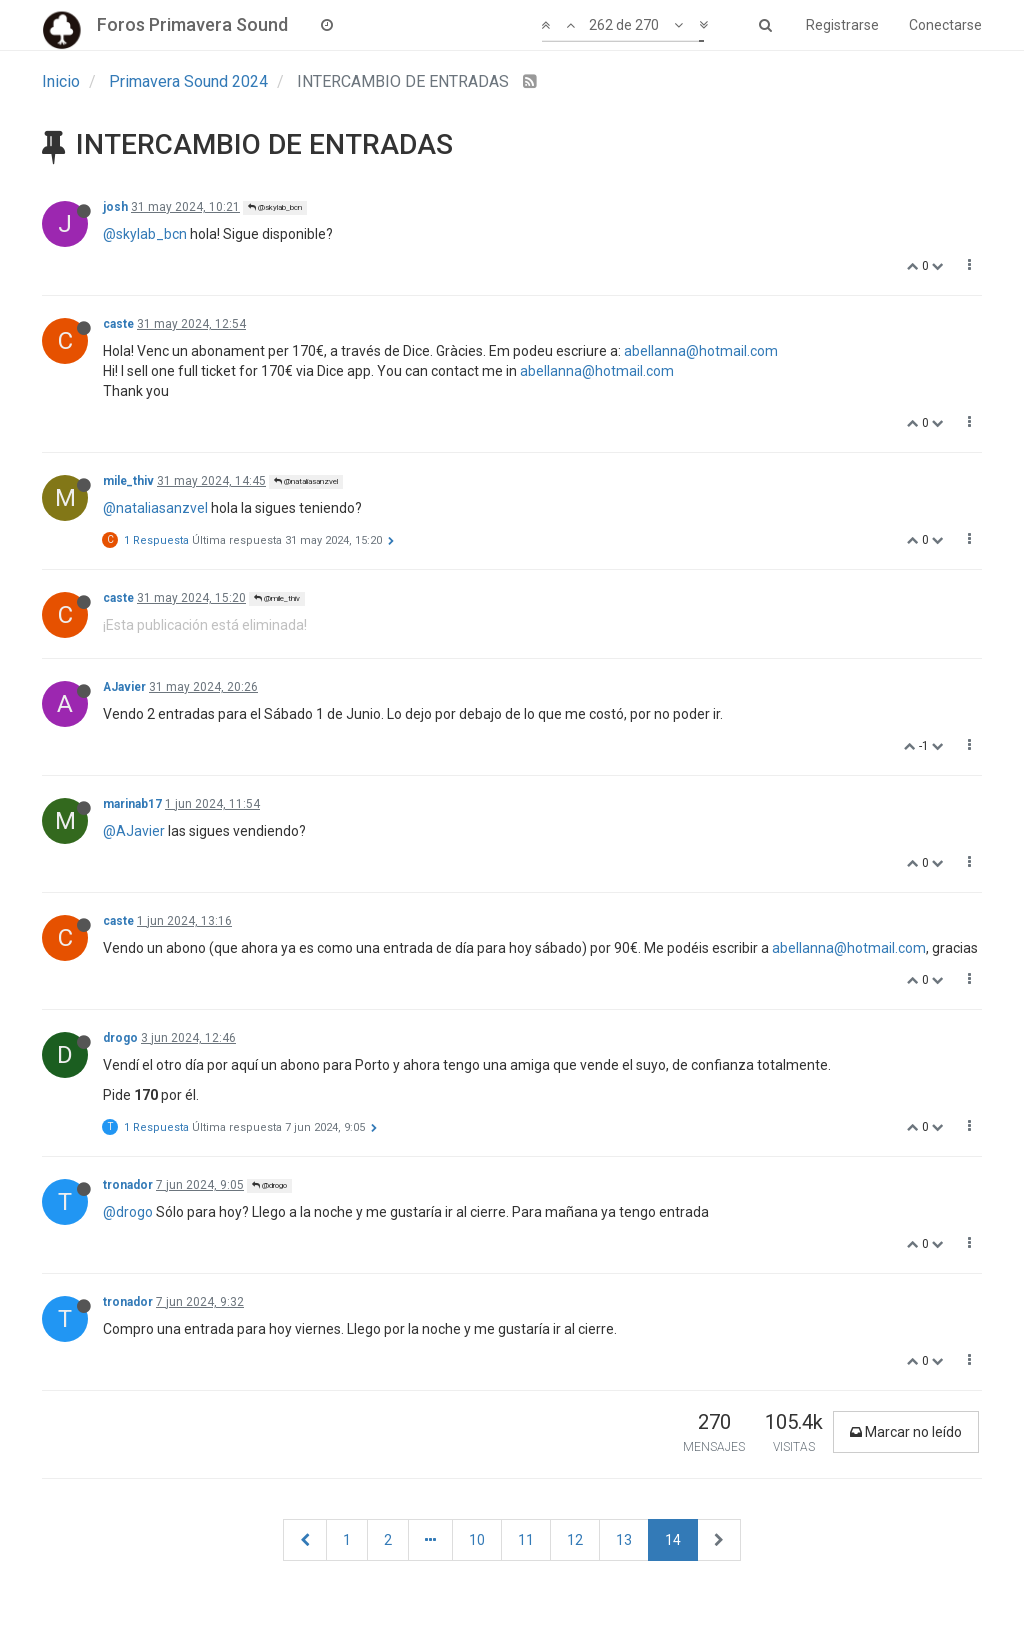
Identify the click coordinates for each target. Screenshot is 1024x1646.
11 (526, 1540)
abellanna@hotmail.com (701, 351)
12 (575, 1540)
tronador (128, 1185)
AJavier (124, 687)
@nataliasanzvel (306, 481)
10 (477, 1540)
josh (115, 207)
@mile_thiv (277, 598)
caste (118, 324)
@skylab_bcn (275, 207)
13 (624, 1540)
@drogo (269, 1185)
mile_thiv (128, 481)
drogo (120, 1038)
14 (673, 1540)
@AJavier (134, 831)
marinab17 (132, 804)
